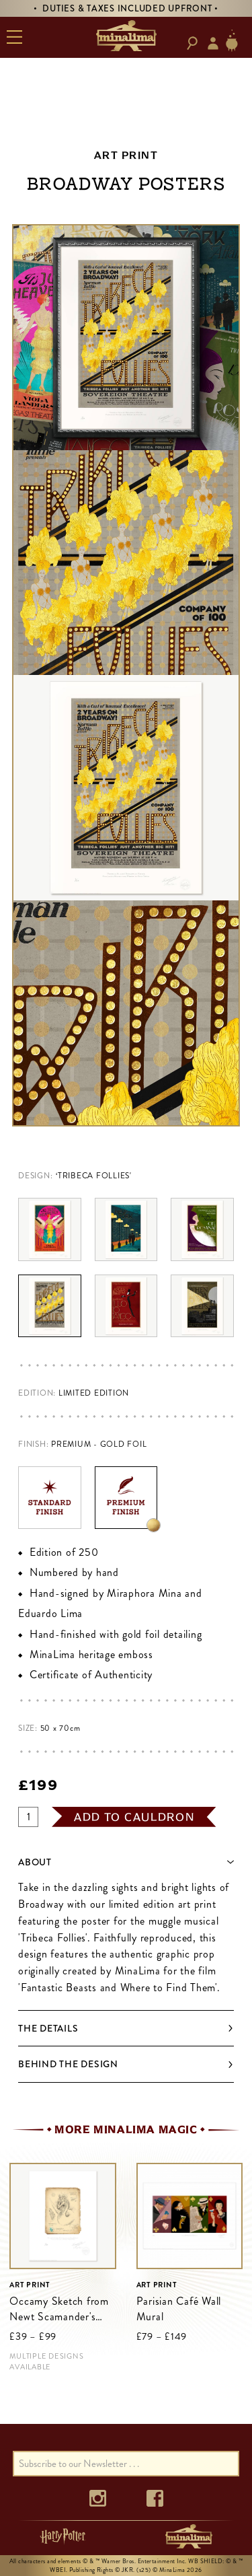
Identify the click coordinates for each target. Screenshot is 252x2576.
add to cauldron (134, 1817)
